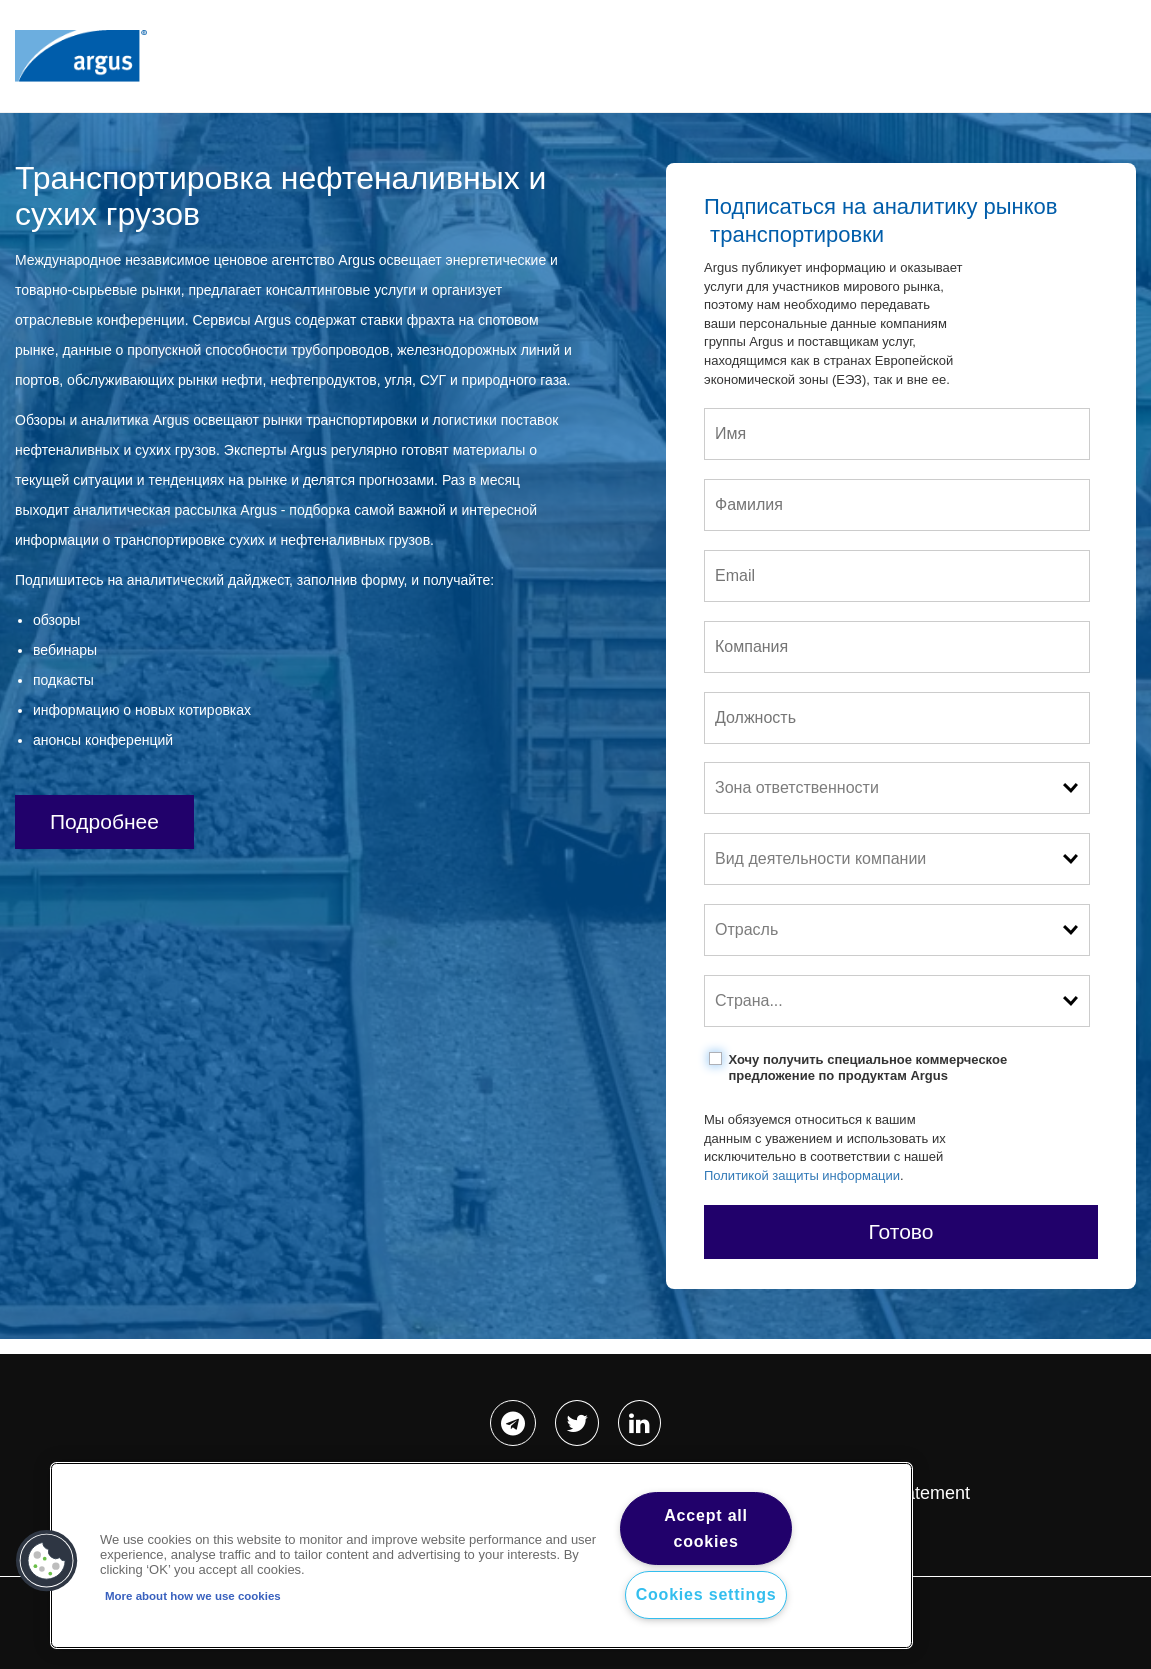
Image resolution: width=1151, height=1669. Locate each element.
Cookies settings (706, 1594)
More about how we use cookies (193, 1596)
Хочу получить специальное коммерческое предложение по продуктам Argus (867, 1067)
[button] (47, 1561)
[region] (481, 1555)
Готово (901, 1231)
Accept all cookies (706, 1528)
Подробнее (104, 821)
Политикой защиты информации (802, 1175)
